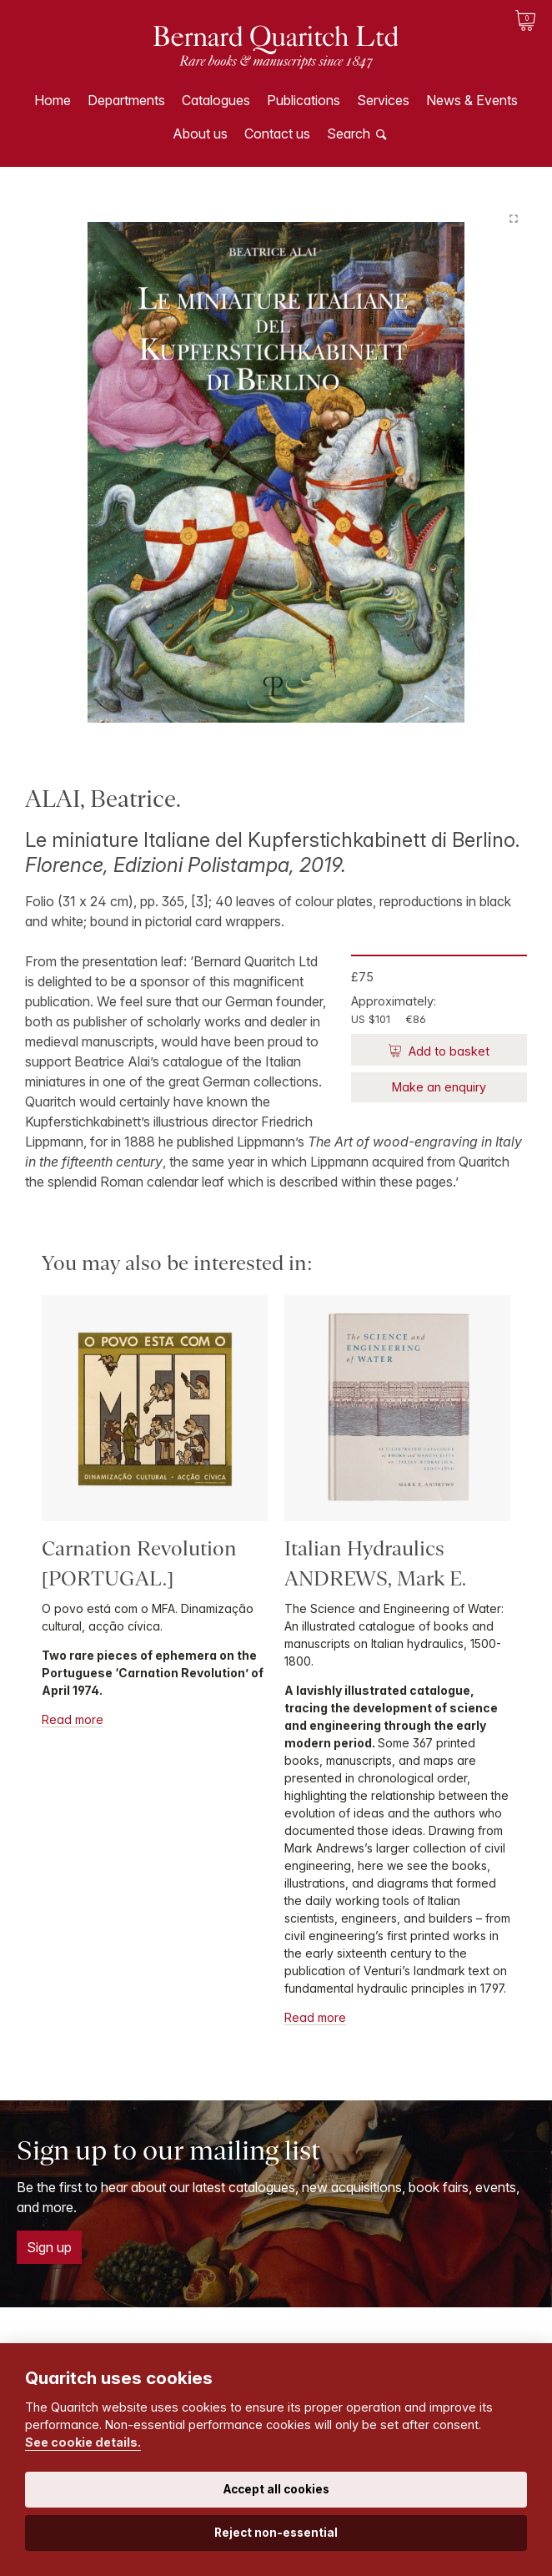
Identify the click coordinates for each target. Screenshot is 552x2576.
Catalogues (216, 100)
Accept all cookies (276, 2489)
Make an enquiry (439, 1087)
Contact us (277, 133)
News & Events (472, 100)
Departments (126, 100)
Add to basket (447, 1051)
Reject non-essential (276, 2532)
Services (383, 100)
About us (200, 133)
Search (348, 133)
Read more (72, 1719)
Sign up (49, 2247)
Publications (303, 100)
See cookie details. (83, 2442)
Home (52, 100)
